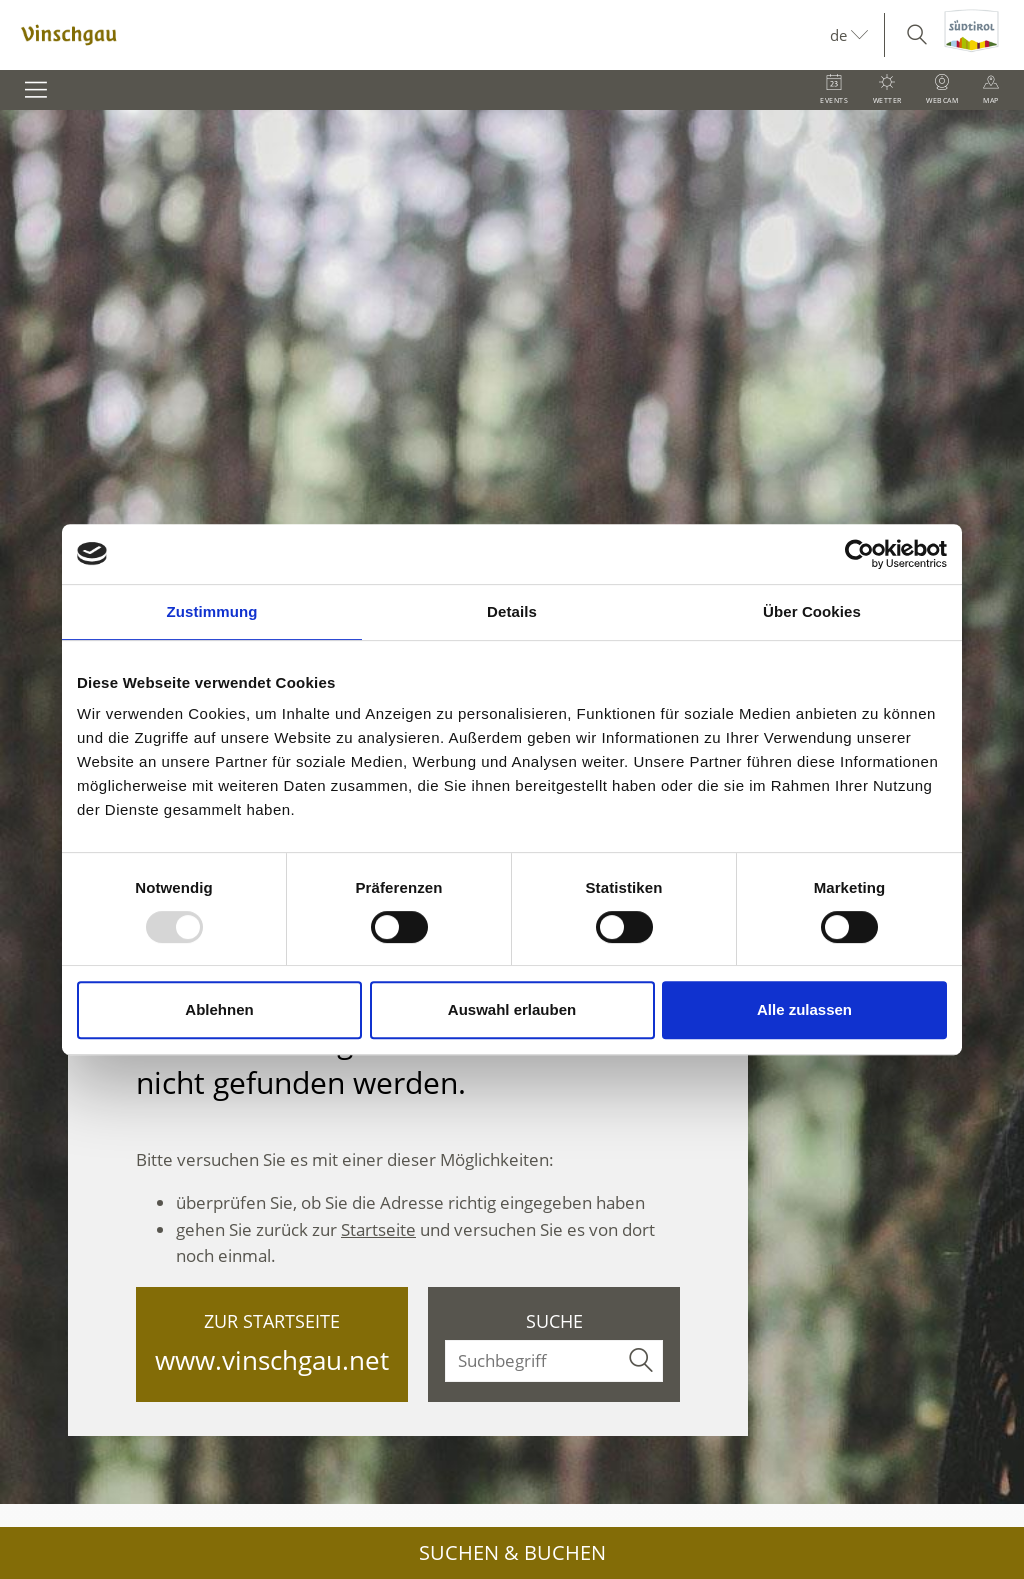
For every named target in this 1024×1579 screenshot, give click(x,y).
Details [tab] (512, 611)
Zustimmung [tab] (212, 611)
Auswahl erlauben (512, 1009)
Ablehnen (219, 1009)
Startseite (378, 1229)
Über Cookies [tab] (812, 611)
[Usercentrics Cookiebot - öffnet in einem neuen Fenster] (859, 554)
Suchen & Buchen (512, 1552)
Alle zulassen (804, 1009)
